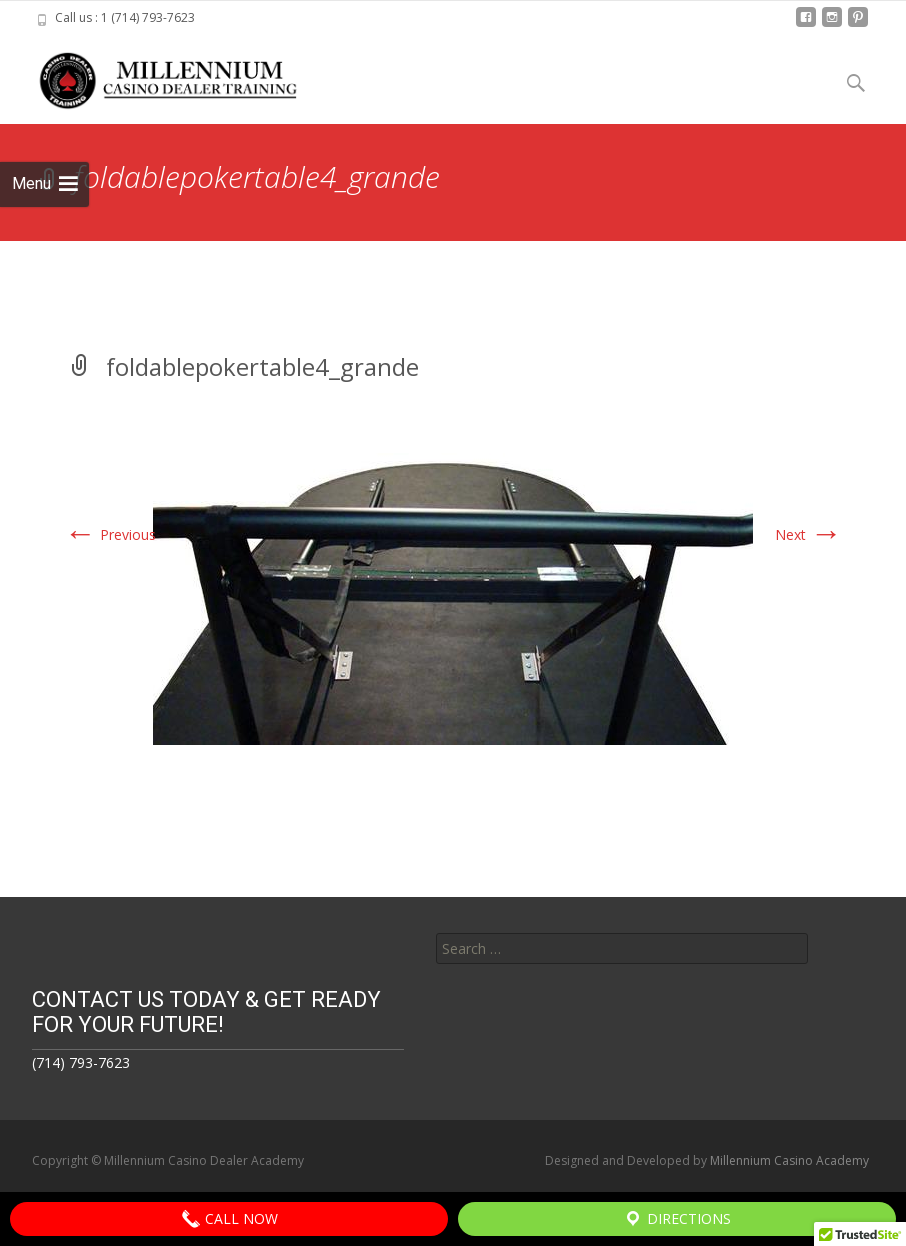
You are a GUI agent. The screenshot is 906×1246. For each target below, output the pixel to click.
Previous (110, 534)
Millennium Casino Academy (789, 1160)
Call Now (229, 1219)
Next (808, 534)
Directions (677, 1219)
